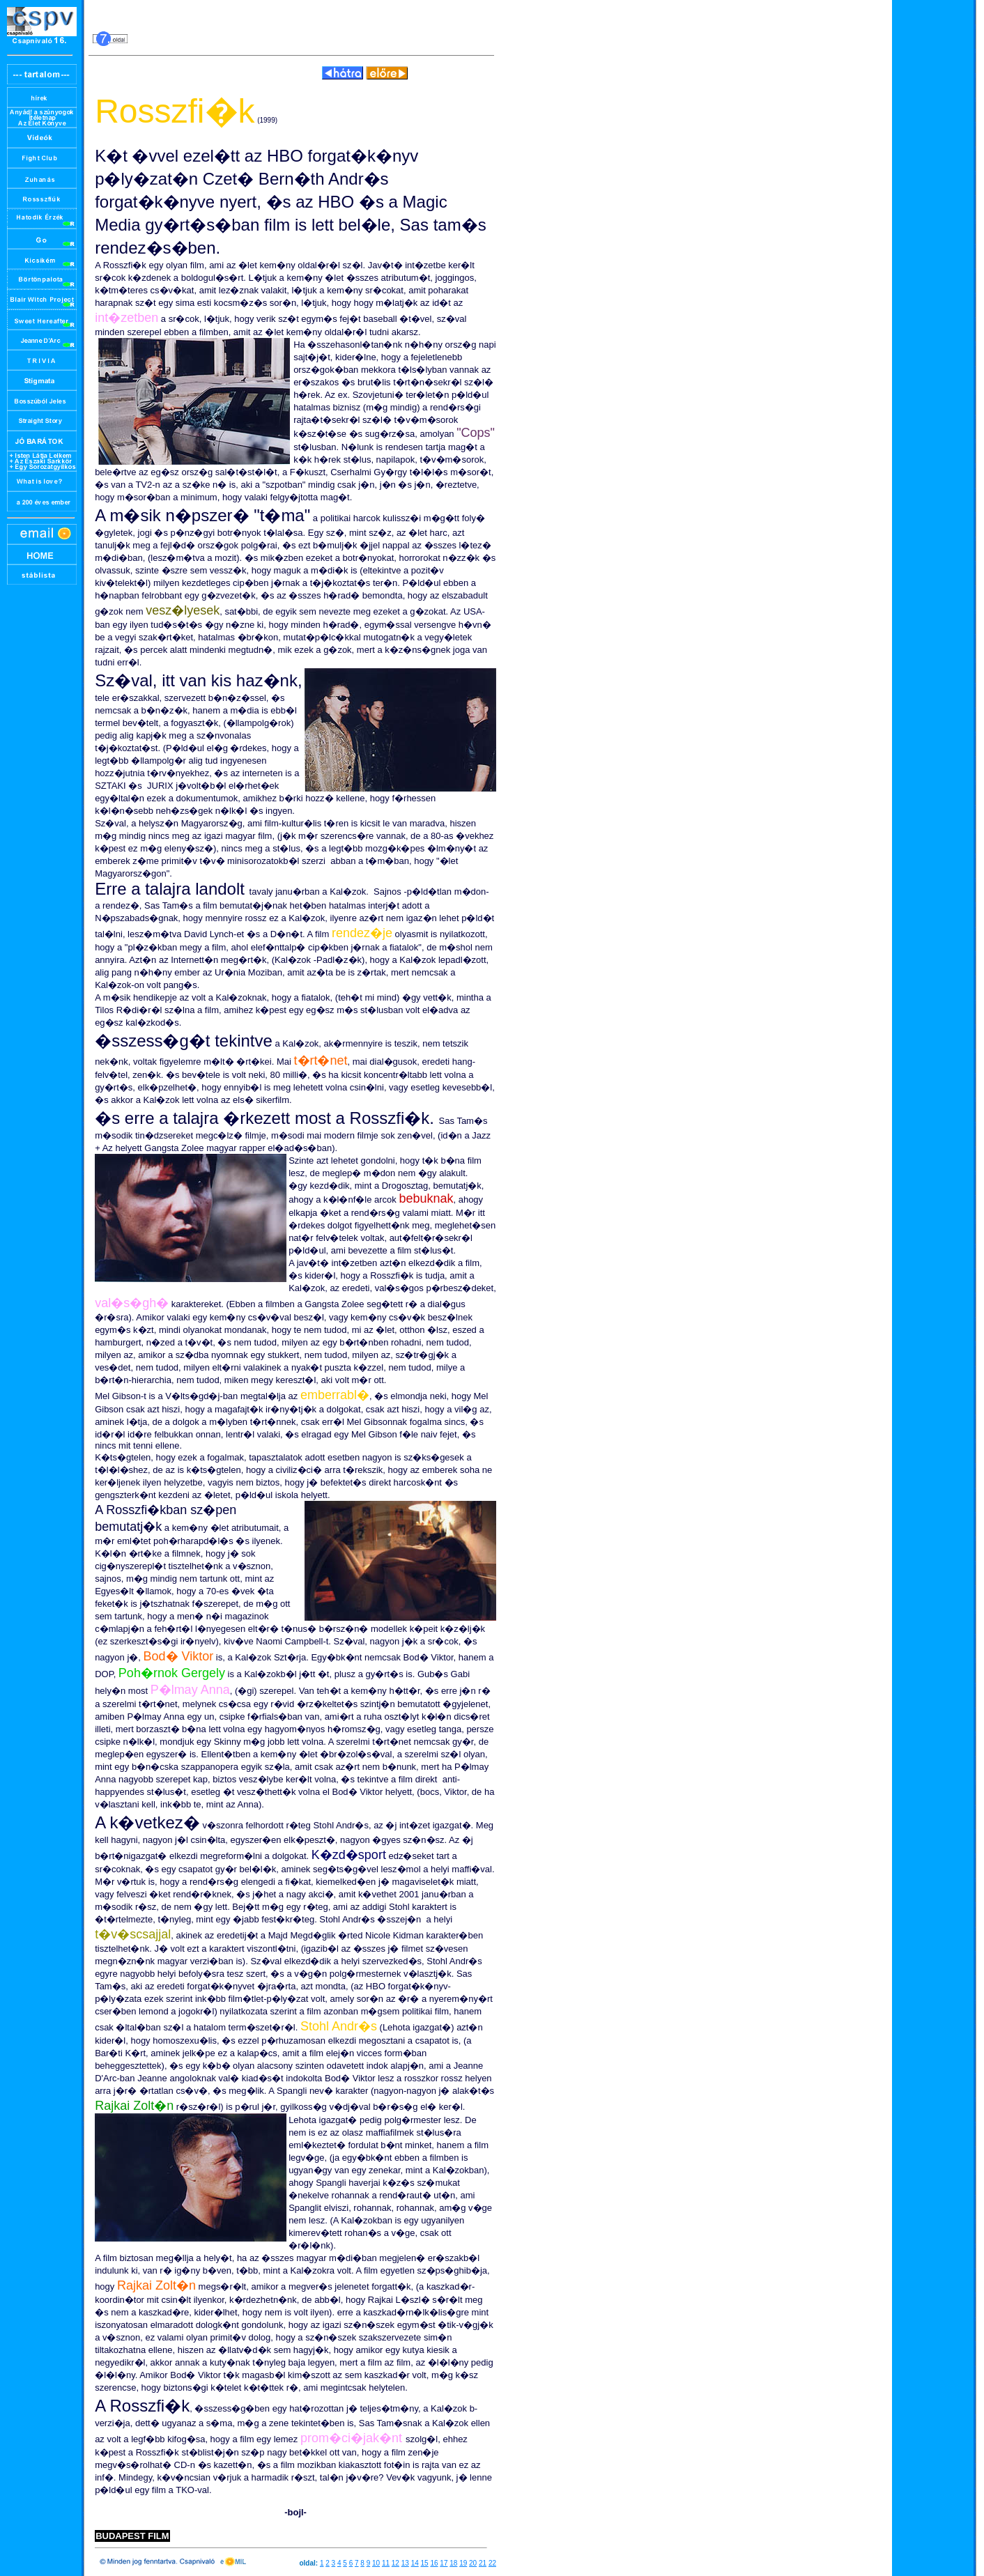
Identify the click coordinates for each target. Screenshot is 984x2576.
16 (434, 2563)
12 (395, 2563)
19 (463, 2563)
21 (482, 2563)
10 (376, 2563)
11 (386, 2563)
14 (415, 2563)
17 (443, 2563)
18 (453, 2563)
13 (405, 2563)
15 (425, 2563)
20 (473, 2563)
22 (492, 2563)
